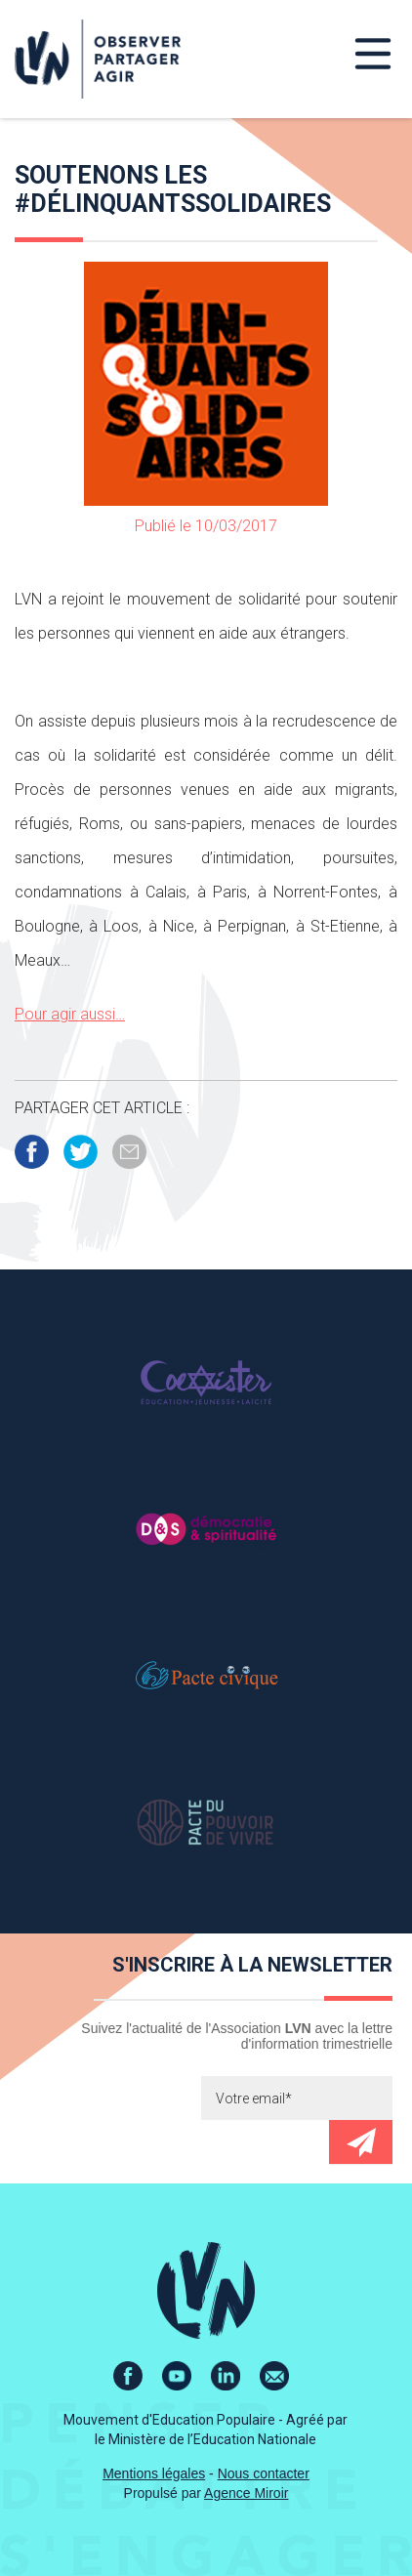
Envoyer (360, 2142)
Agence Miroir (246, 2493)
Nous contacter (263, 2473)
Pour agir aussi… (70, 1014)
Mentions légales (154, 2473)
